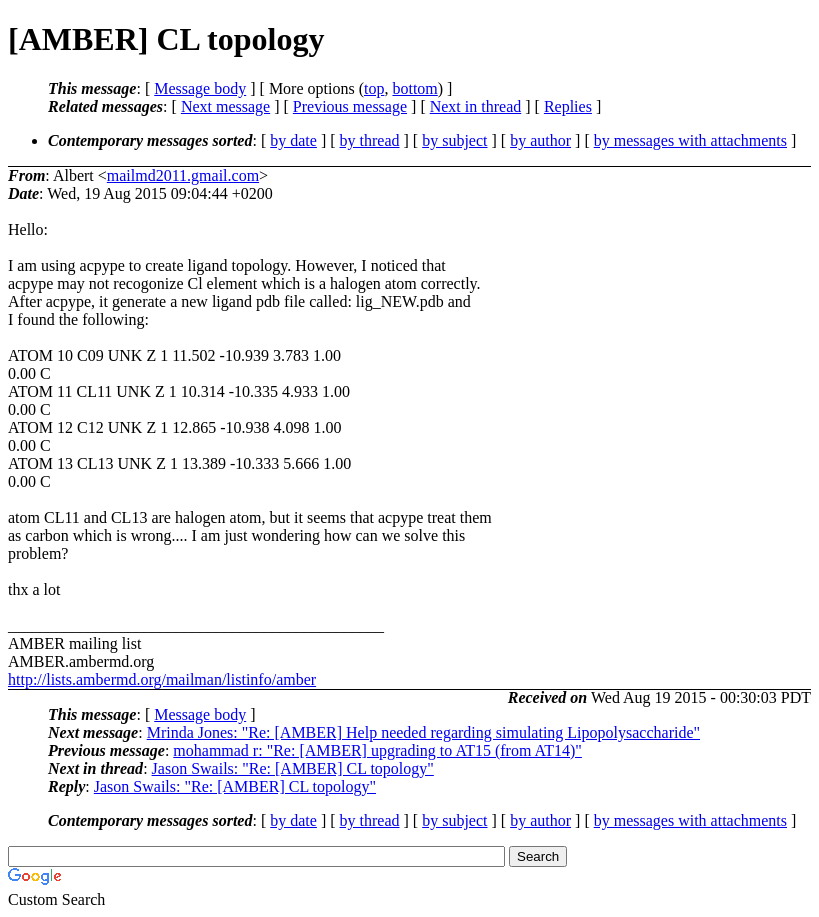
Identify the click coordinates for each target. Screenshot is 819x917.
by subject (454, 140)
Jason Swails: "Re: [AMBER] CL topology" (293, 768)
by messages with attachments (690, 140)
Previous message (350, 106)
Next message (225, 106)
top (374, 88)
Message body (200, 88)
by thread (370, 140)
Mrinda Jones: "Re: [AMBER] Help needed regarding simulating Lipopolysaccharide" (423, 732)
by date (293, 140)
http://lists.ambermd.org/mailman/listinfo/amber (162, 679)
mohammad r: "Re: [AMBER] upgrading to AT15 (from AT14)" (377, 750)
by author (540, 140)
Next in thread (476, 106)
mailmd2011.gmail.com (183, 175)
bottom (414, 88)
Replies (568, 106)
